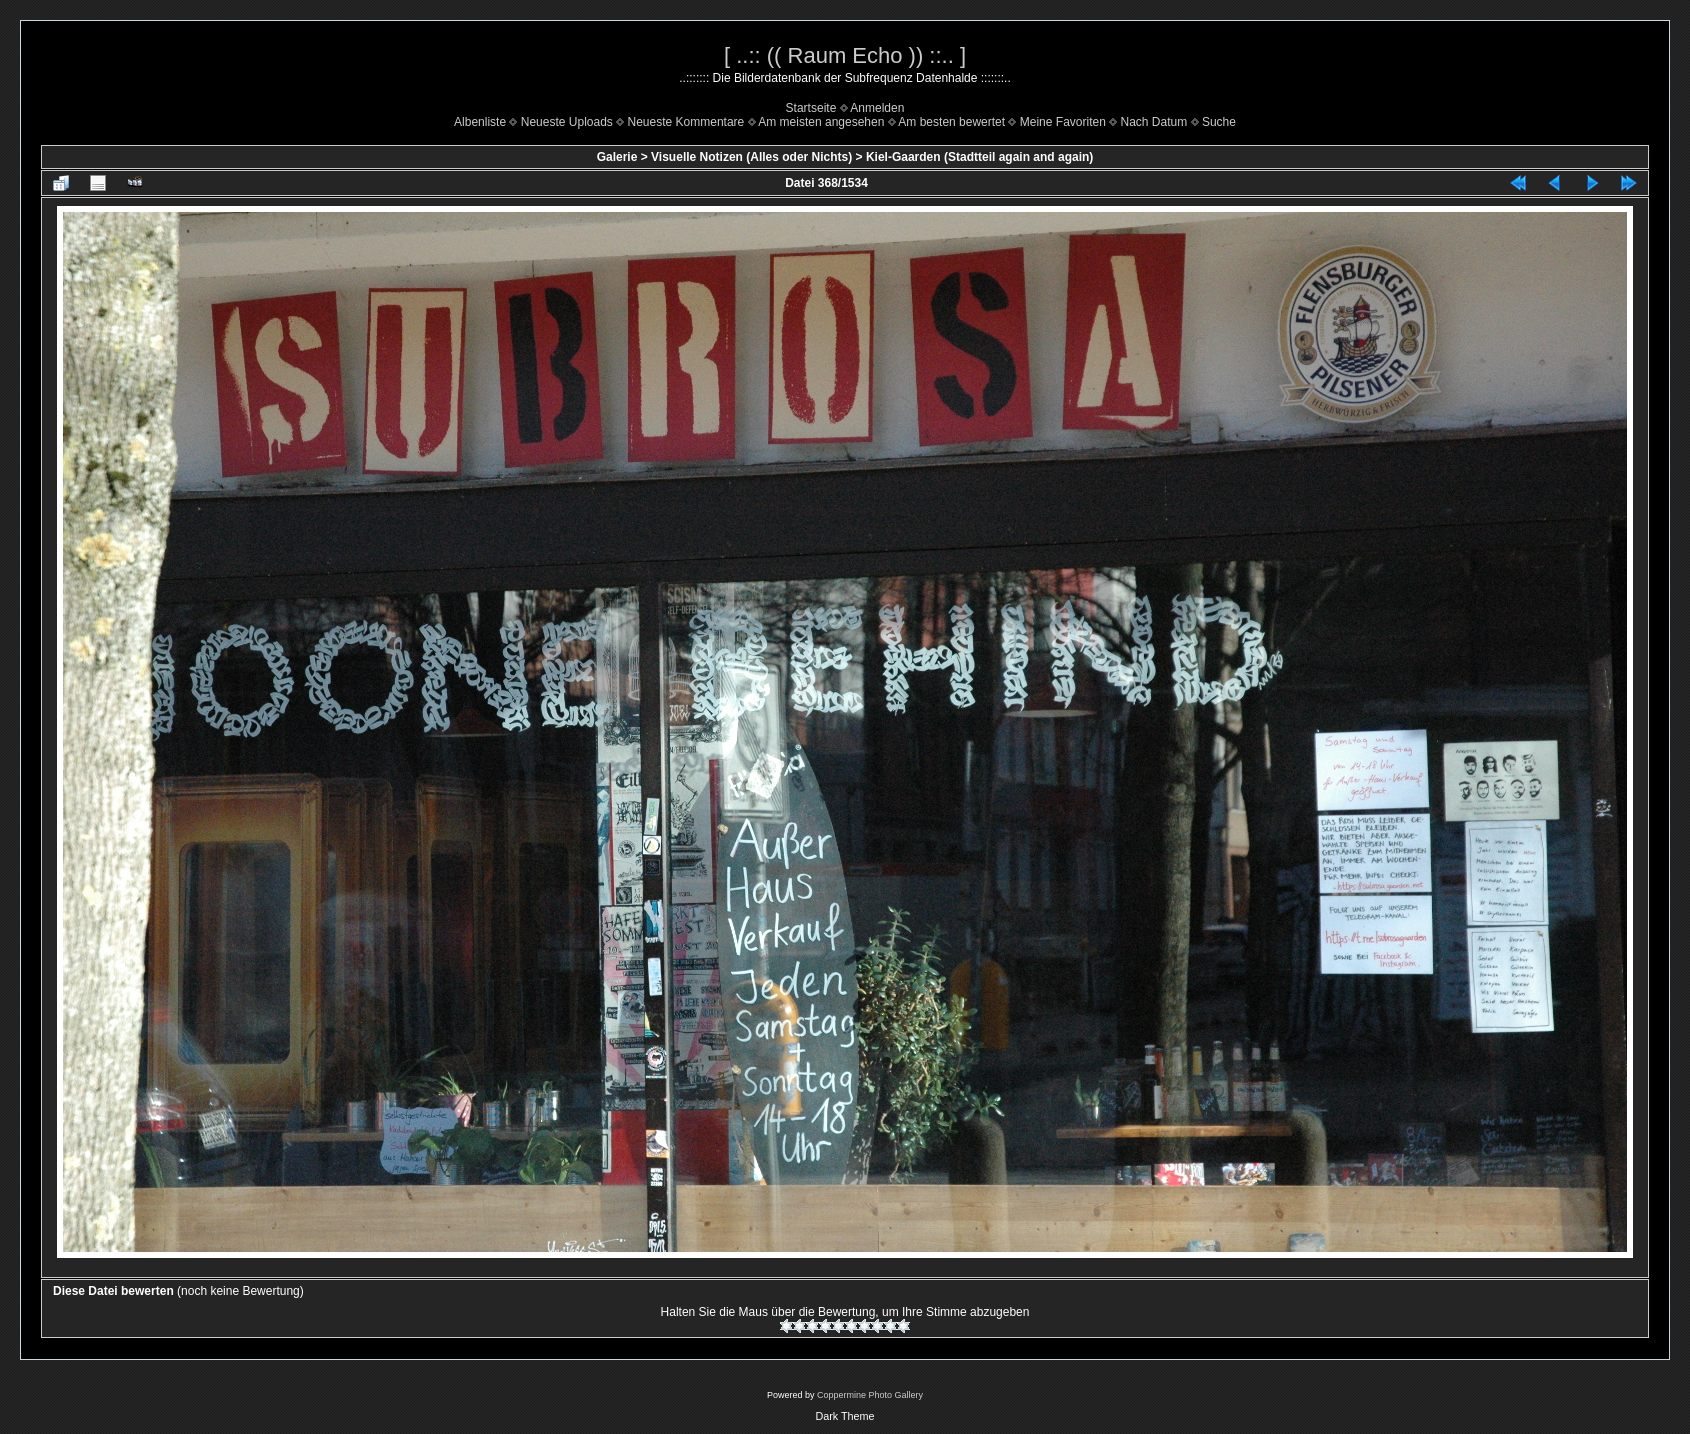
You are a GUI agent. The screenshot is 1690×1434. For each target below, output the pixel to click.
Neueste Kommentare (686, 122)
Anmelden (877, 108)
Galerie (617, 157)
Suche (1219, 122)
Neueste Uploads (567, 122)
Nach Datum (1154, 122)
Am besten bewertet (951, 122)
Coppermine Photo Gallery (870, 1395)
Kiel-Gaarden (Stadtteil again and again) (979, 157)
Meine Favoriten (1063, 122)
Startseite (811, 108)
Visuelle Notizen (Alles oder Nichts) (751, 157)
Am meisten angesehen (821, 122)
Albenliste (480, 122)
